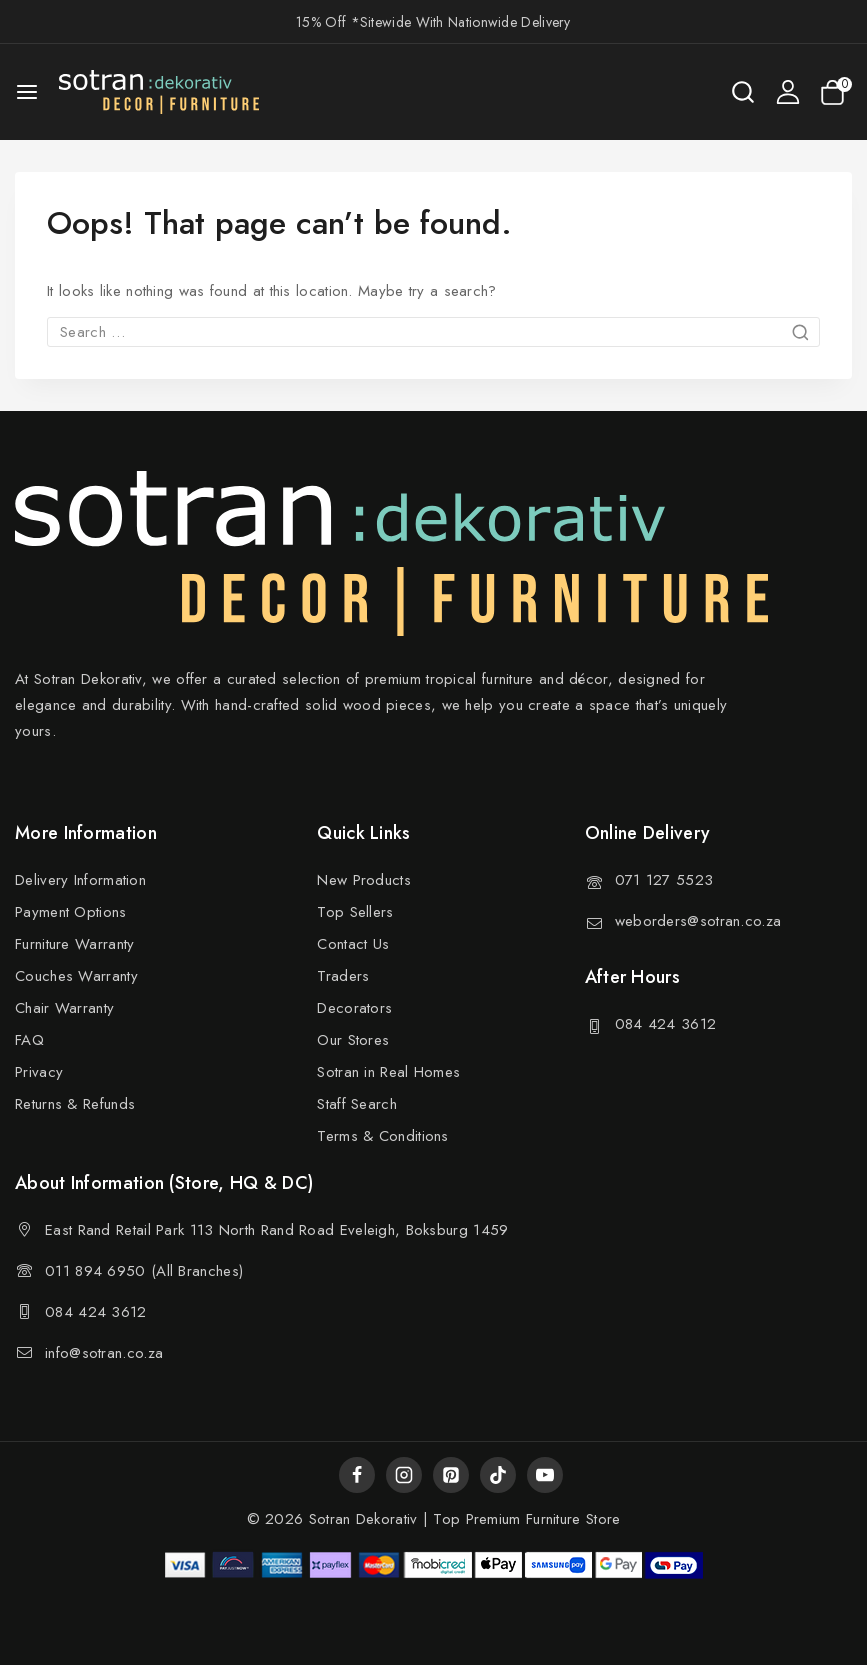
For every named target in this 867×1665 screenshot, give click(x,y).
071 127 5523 (664, 880)
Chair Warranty (64, 1008)
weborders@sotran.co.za (698, 921)
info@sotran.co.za (104, 1353)
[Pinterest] (451, 1475)
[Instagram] (404, 1475)
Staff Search (357, 1104)
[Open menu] (27, 92)
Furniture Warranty (74, 944)
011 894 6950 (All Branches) (144, 1271)
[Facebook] (357, 1475)
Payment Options (71, 912)
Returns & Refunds (75, 1104)
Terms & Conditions (382, 1136)
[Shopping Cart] (836, 92)
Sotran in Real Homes (388, 1072)
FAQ (29, 1040)
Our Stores (353, 1040)
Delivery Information (80, 880)
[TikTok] (498, 1475)
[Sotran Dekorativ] (159, 92)
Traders (343, 976)
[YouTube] (545, 1475)
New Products (364, 880)
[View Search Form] (743, 92)
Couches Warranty (76, 976)
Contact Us (353, 944)
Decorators (354, 1008)
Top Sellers (355, 912)
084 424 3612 (666, 1024)
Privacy (39, 1072)
